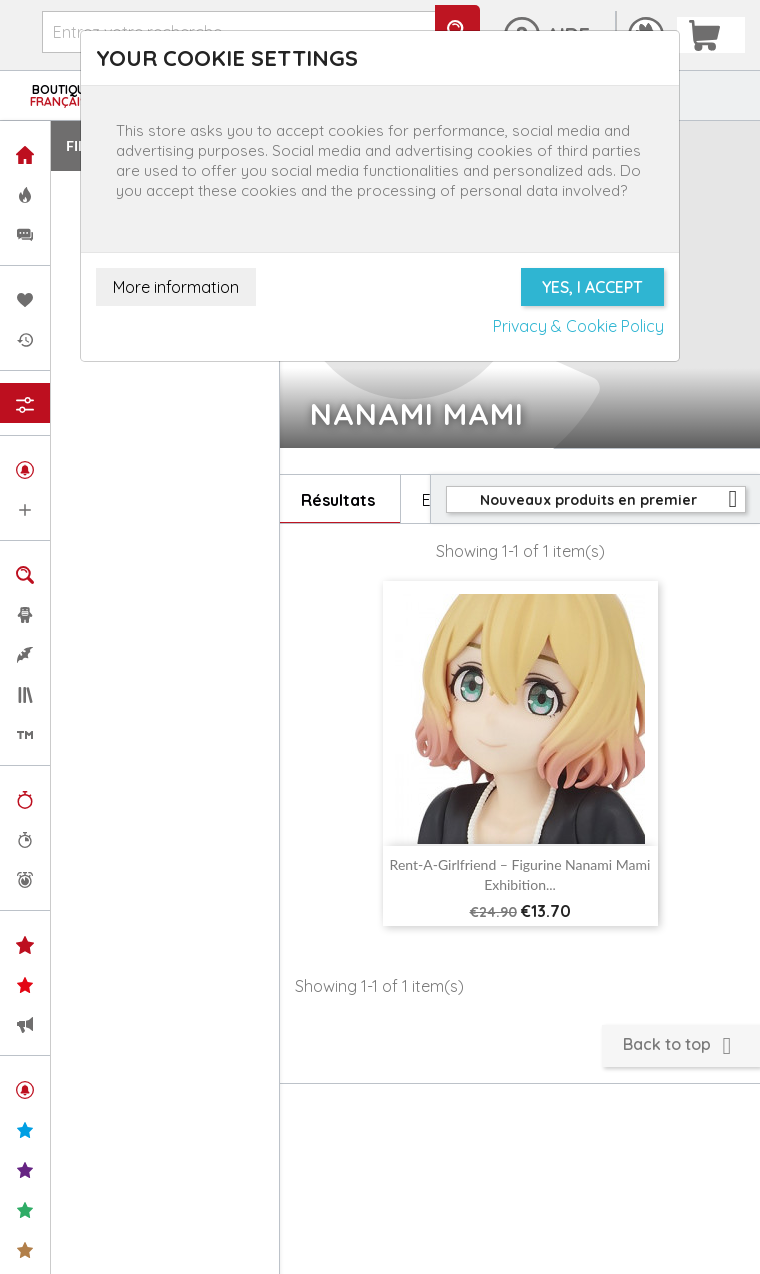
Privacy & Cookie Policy (578, 326)
